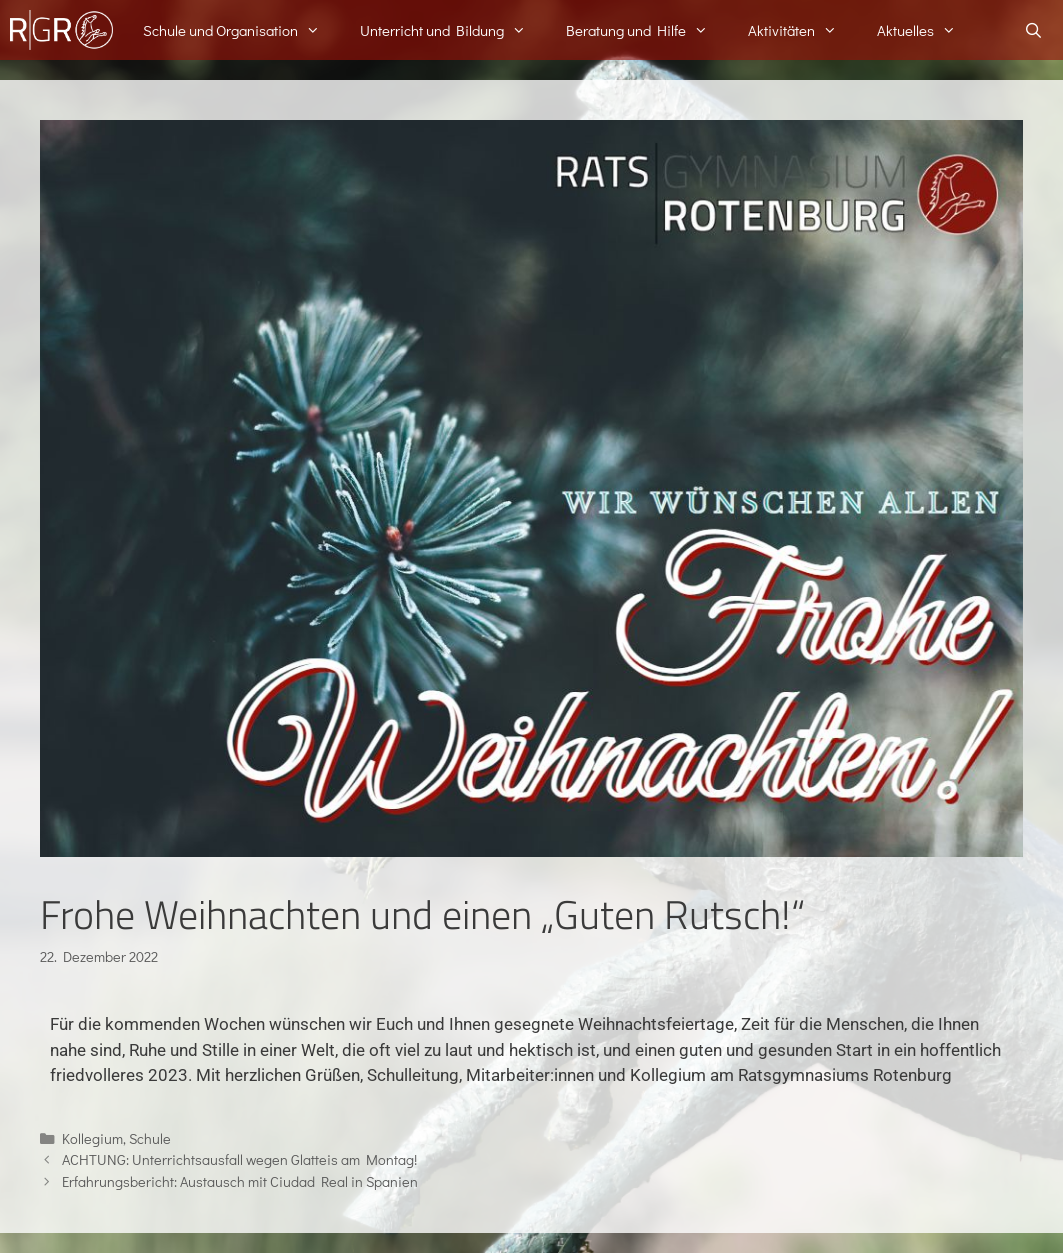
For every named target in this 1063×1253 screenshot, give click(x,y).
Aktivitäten (802, 30)
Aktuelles (926, 30)
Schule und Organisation (241, 30)
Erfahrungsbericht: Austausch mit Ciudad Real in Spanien (240, 1181)
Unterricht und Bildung (453, 30)
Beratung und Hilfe (647, 30)
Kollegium (92, 1138)
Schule (150, 1138)
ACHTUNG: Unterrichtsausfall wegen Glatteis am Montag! (239, 1159)
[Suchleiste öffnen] (1033, 30)
